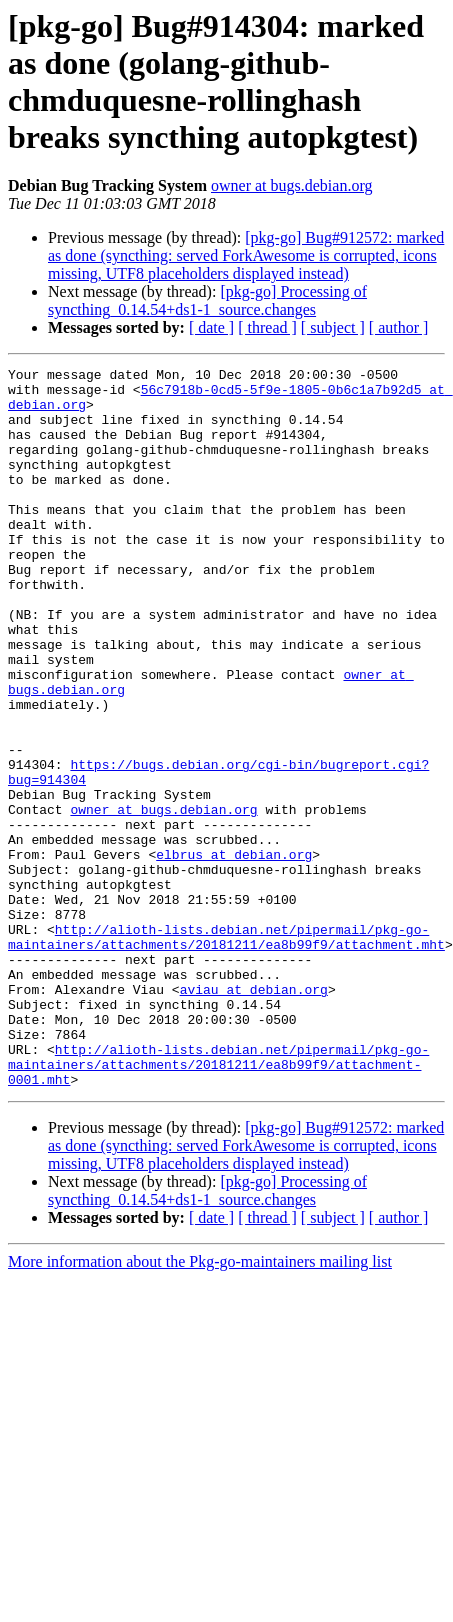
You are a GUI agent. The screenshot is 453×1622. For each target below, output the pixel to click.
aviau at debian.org (254, 1115)
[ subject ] (333, 327)
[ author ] (399, 327)
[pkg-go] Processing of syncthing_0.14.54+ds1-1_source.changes (207, 300)
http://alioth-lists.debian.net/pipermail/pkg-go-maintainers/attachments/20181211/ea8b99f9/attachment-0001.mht (218, 1205)
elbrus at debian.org (234, 953)
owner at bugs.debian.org (291, 185)
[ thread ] (267, 327)
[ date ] (211, 327)
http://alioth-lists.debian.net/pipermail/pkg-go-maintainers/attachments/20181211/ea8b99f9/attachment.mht (226, 1052)
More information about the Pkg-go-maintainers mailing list (200, 1405)
